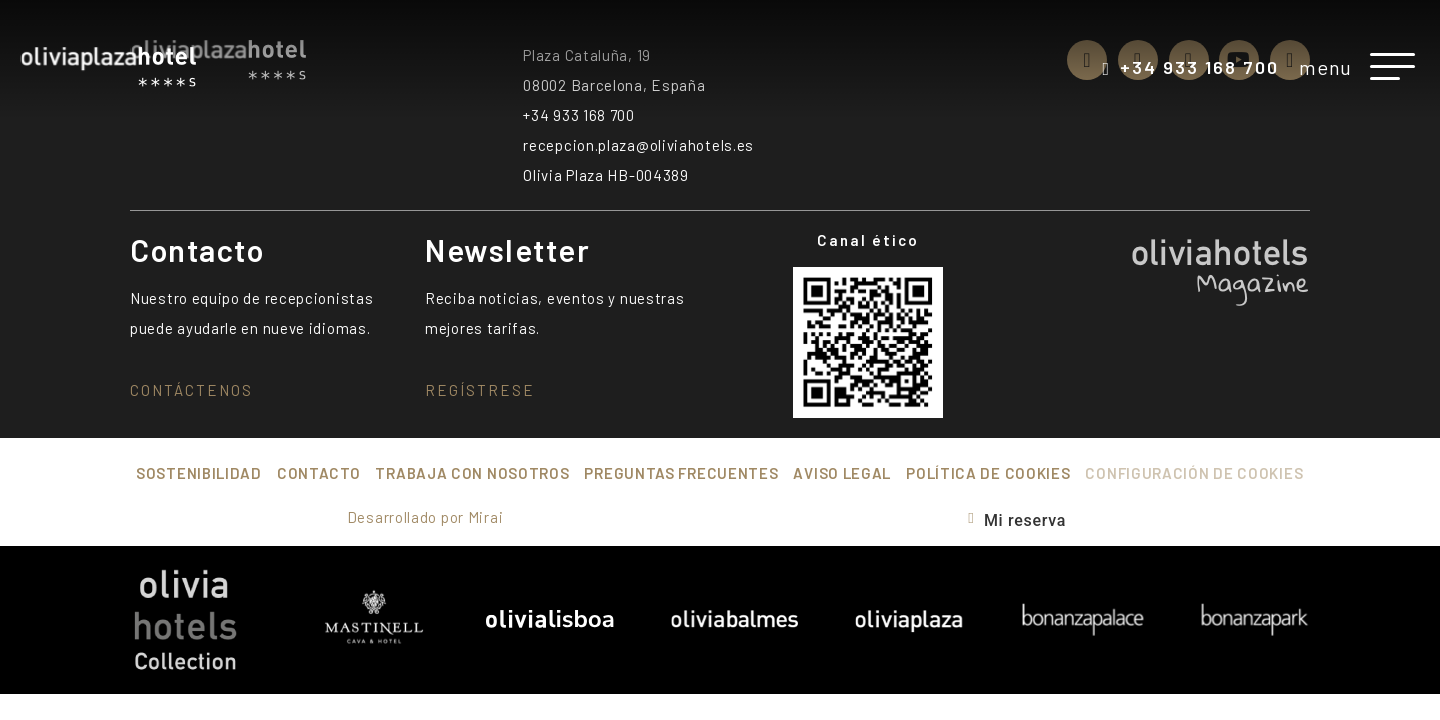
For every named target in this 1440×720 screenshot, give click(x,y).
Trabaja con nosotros (472, 473)
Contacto (319, 473)
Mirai (486, 517)
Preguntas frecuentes (681, 473)
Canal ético (868, 240)
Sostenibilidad (199, 473)
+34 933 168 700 (1199, 67)
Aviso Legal (842, 473)
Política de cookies (988, 473)
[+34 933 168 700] (1106, 69)
